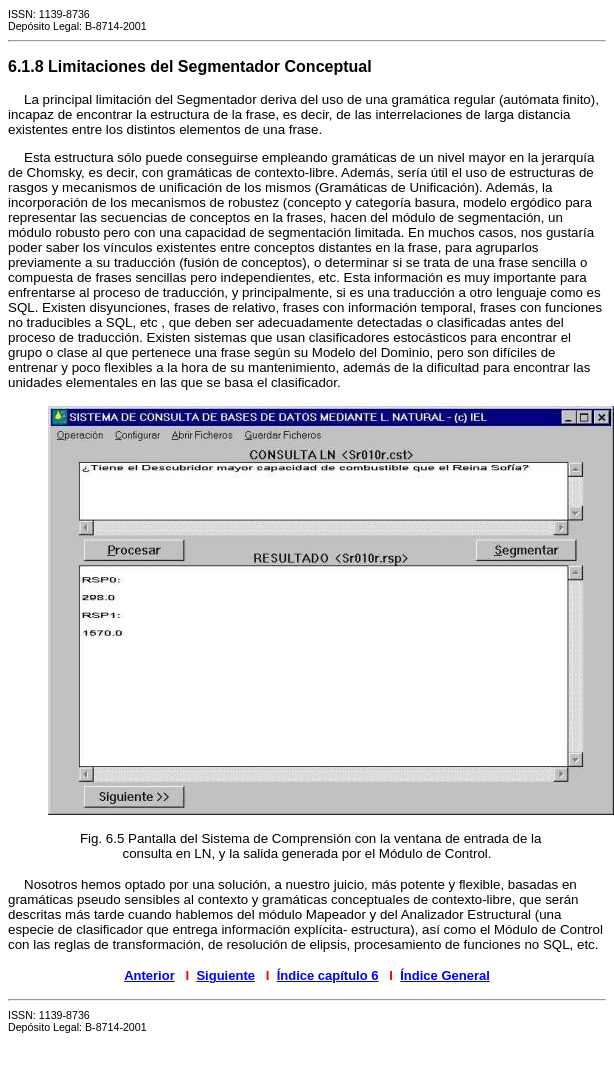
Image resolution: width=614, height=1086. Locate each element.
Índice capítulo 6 (328, 975)
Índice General (445, 975)
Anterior (149, 975)
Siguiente (225, 975)
